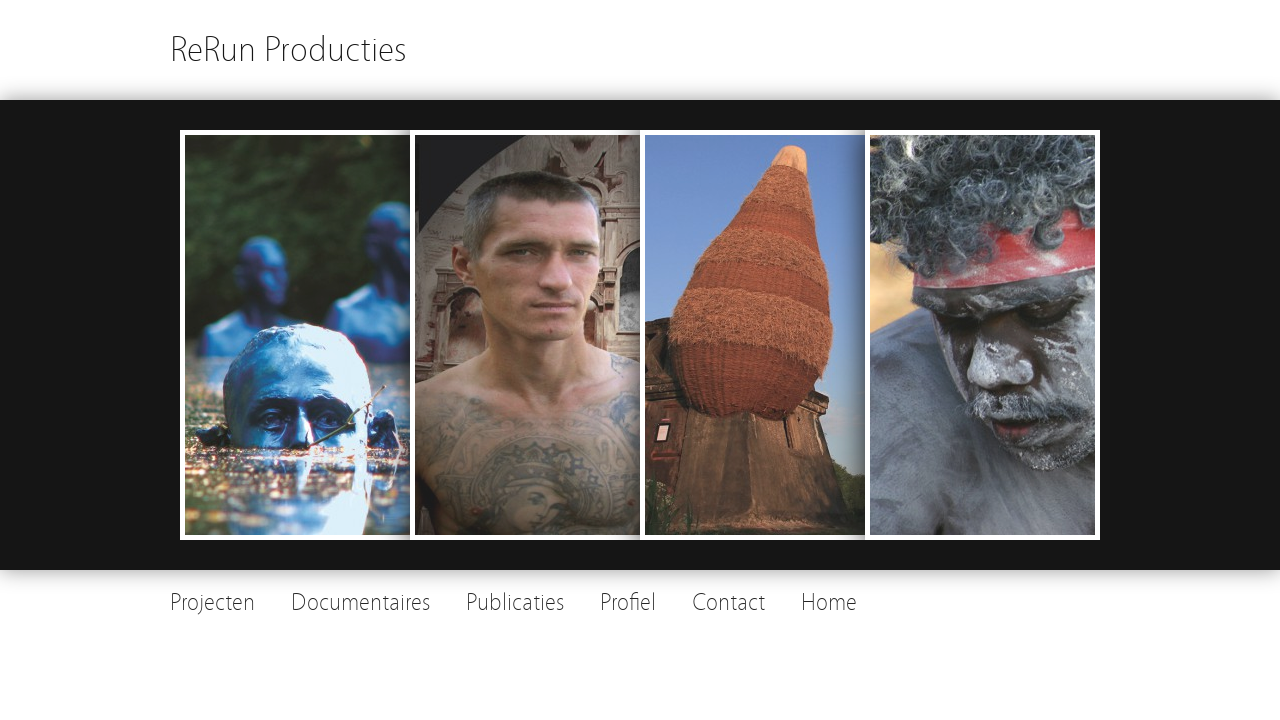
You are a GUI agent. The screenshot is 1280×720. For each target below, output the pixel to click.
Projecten (212, 602)
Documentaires (360, 602)
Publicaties (515, 602)
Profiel (628, 602)
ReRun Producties (288, 49)
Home (829, 602)
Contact (728, 602)
